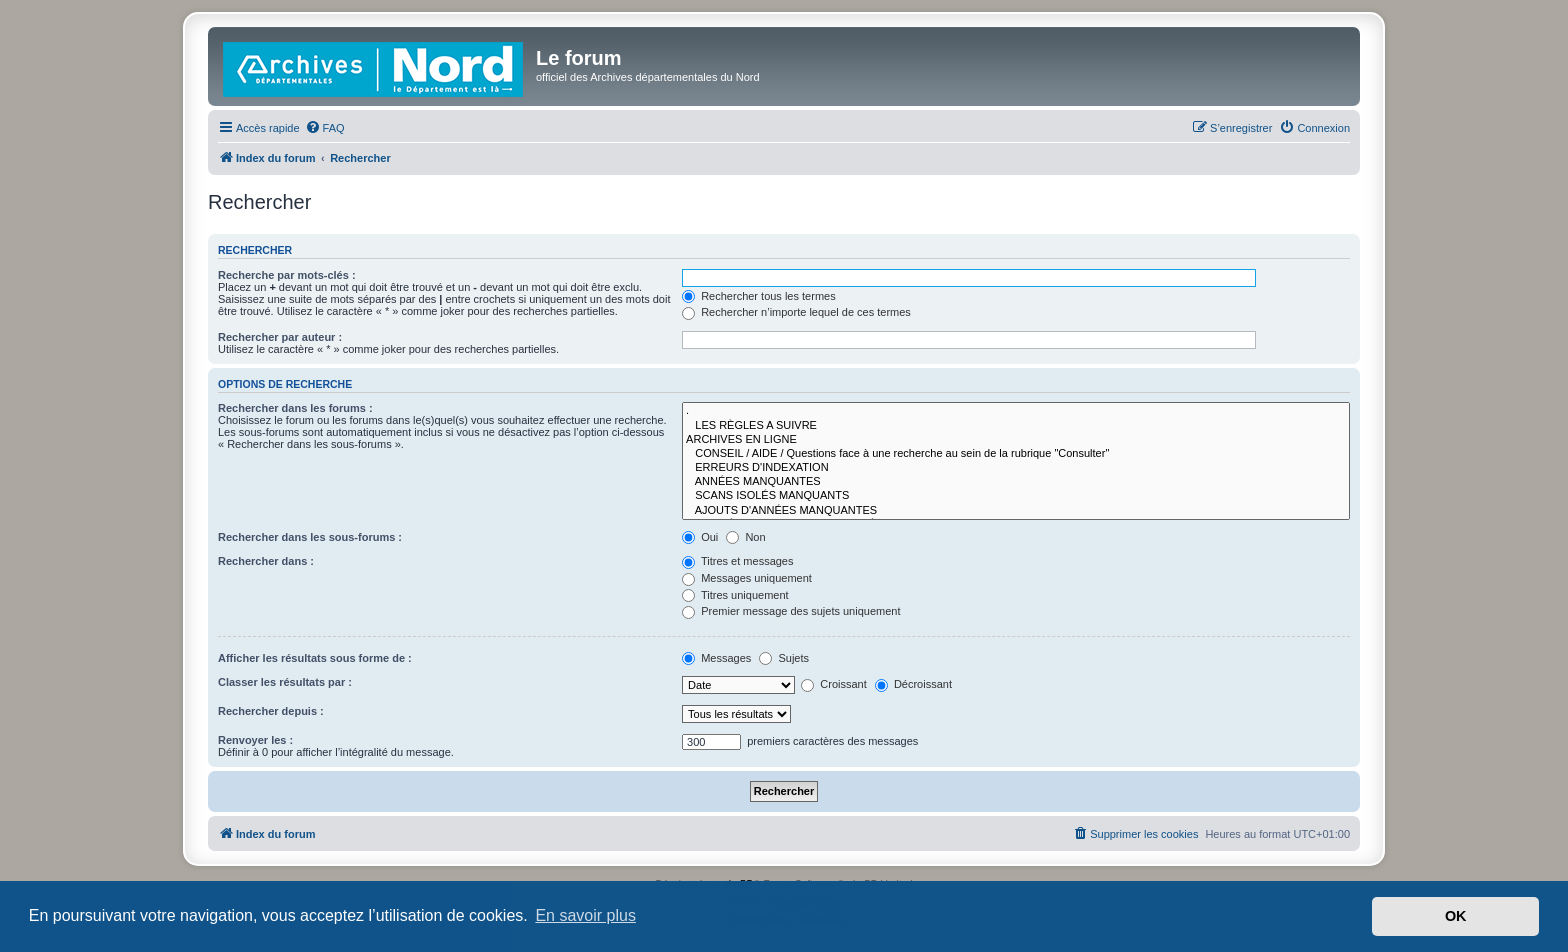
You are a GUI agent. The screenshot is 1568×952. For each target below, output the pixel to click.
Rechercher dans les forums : (295, 408)
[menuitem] (325, 128)
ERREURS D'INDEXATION (1016, 468)
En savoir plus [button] (585, 915)
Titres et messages (737, 561)
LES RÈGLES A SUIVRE (1016, 426)
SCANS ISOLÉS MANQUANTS (1016, 496)
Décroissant (913, 684)
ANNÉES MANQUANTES (1016, 482)
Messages (716, 658)
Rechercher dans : (266, 561)
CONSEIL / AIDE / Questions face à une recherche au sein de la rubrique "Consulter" (1016, 454)
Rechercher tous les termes (759, 296)
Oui (700, 537)
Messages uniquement (747, 578)
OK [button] (1456, 916)
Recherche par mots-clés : (287, 275)
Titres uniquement (735, 595)
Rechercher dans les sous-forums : (310, 537)
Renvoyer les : (255, 740)
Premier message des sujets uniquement (791, 611)
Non (745, 537)
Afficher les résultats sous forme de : (315, 658)
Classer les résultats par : (285, 682)
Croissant (834, 684)
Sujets (784, 658)
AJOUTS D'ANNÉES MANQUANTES (1016, 511)
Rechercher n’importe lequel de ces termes (796, 312)
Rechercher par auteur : (280, 337)
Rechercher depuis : (271, 711)
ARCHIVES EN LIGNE (1016, 440)
